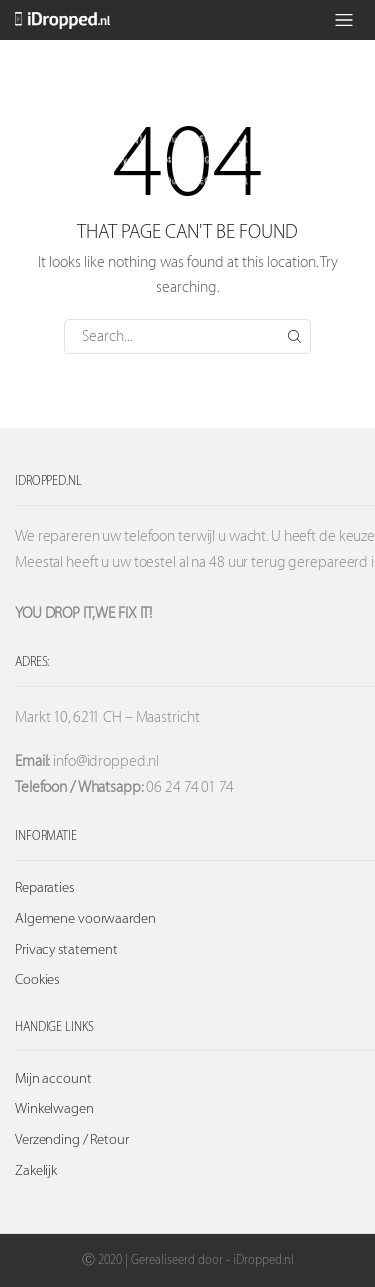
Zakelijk (36, 1171)
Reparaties (44, 888)
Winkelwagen (54, 1109)
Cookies (37, 980)
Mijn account (53, 1079)
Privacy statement (66, 950)
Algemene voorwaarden (85, 919)
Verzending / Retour (72, 1140)
